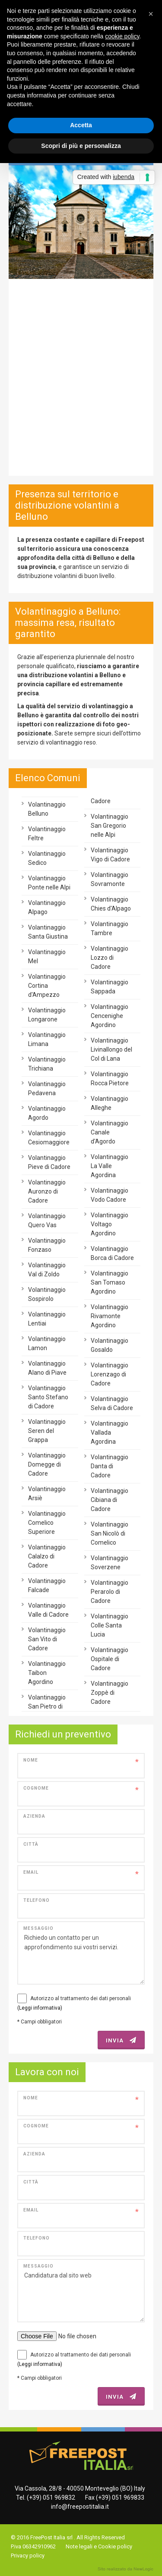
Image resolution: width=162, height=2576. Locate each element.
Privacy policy (27, 2555)
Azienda (34, 1816)
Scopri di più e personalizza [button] (81, 145)
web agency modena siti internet (125, 2569)
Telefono (36, 1900)
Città (30, 1844)
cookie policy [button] (122, 36)
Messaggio (38, 1928)
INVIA (121, 2040)
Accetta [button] (81, 125)
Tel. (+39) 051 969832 (45, 2497)
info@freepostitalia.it (80, 2506)
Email (30, 1872)
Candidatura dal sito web (81, 2290)
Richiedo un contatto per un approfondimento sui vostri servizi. (81, 1953)
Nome (30, 1760)
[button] (151, 14)
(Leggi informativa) (39, 2008)
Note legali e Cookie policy (99, 2546)
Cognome (36, 1788)
